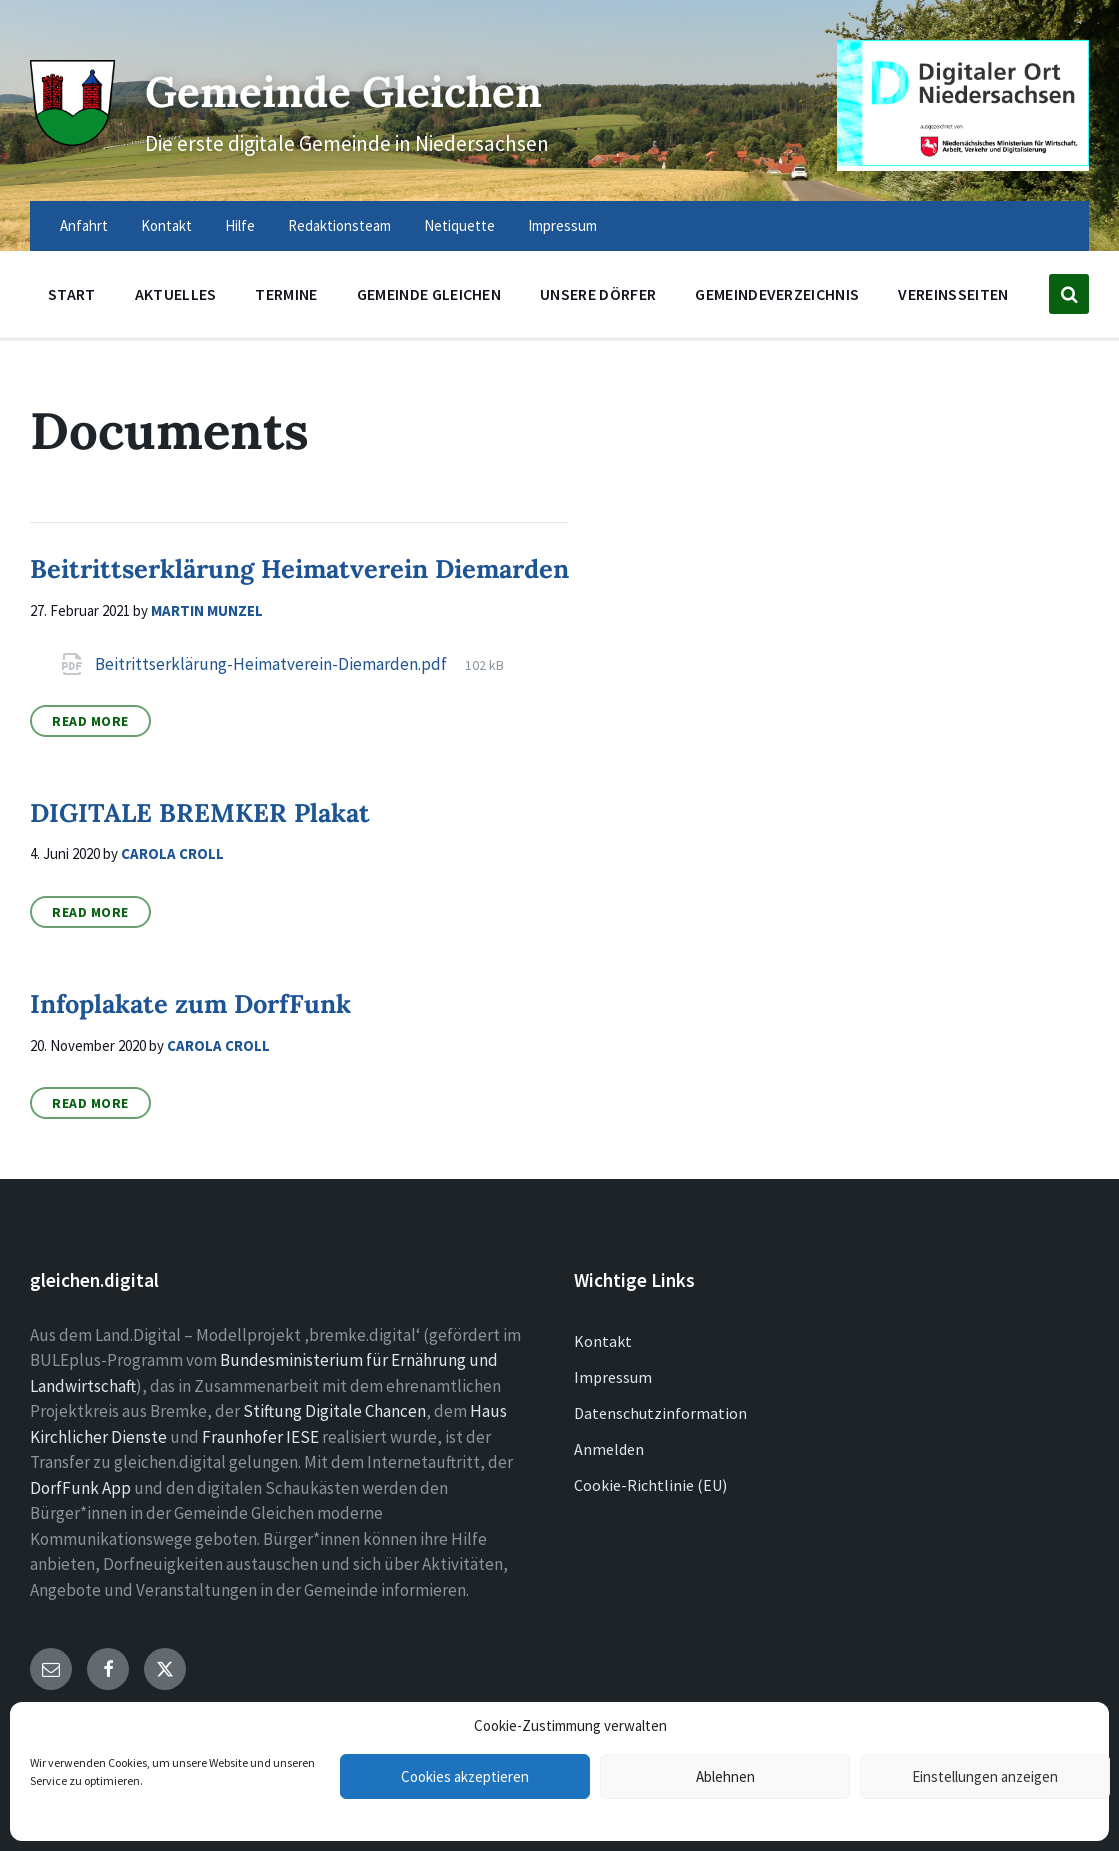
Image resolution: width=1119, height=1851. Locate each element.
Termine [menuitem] (286, 294)
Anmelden (609, 1449)
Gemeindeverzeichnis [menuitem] (777, 294)
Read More (90, 721)
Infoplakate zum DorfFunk (190, 1003)
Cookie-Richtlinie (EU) (650, 1485)
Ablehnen (725, 1776)
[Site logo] (69, 136)
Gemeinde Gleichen (375, 88)
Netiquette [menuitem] (459, 225)
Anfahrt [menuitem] (84, 225)
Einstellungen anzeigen (985, 1776)
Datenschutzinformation (660, 1413)
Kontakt (603, 1341)
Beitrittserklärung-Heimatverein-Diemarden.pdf (272, 664)
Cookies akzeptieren (465, 1776)
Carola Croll (172, 853)
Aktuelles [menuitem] (176, 294)
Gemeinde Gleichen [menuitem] (429, 294)
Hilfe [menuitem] (240, 225)
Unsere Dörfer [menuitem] (598, 294)
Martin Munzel (207, 610)
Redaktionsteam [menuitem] (339, 225)
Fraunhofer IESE (260, 1437)
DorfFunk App (80, 1488)
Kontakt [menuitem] (166, 225)
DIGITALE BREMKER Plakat (200, 812)
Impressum (613, 1377)
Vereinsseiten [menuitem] (953, 294)
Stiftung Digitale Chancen (334, 1411)
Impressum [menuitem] (562, 225)
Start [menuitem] (72, 294)
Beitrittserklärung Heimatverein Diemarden (299, 568)
